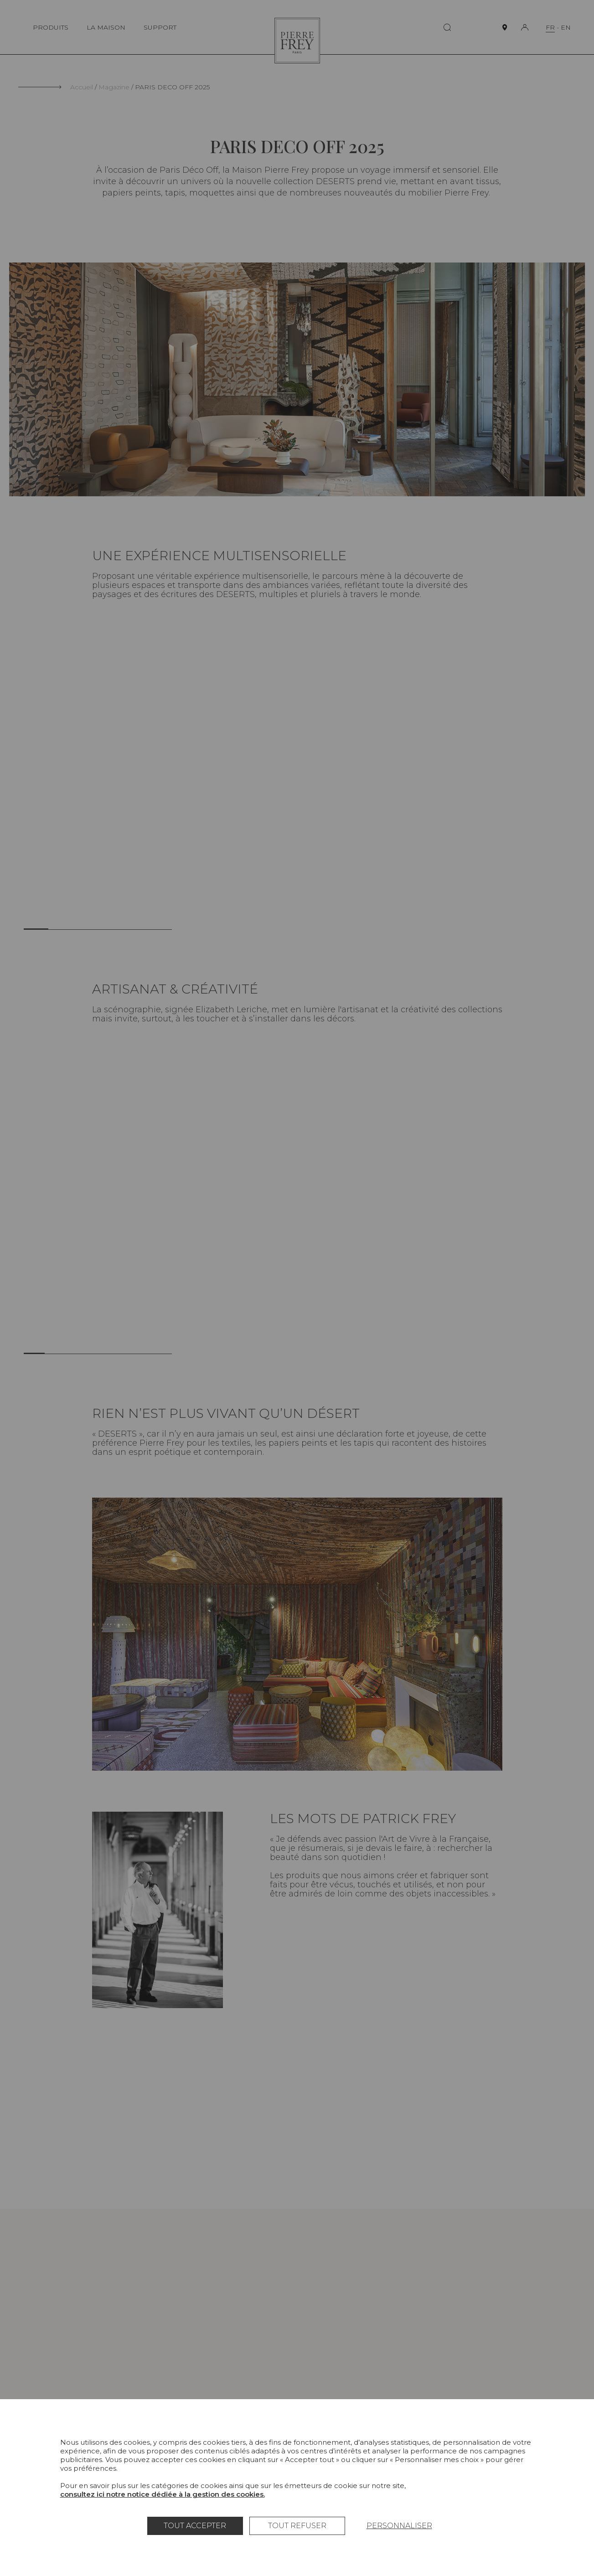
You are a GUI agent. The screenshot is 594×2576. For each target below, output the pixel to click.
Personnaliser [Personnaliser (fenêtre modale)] (399, 2525)
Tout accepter (195, 2525)
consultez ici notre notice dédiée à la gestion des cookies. (162, 2494)
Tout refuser (297, 2525)
